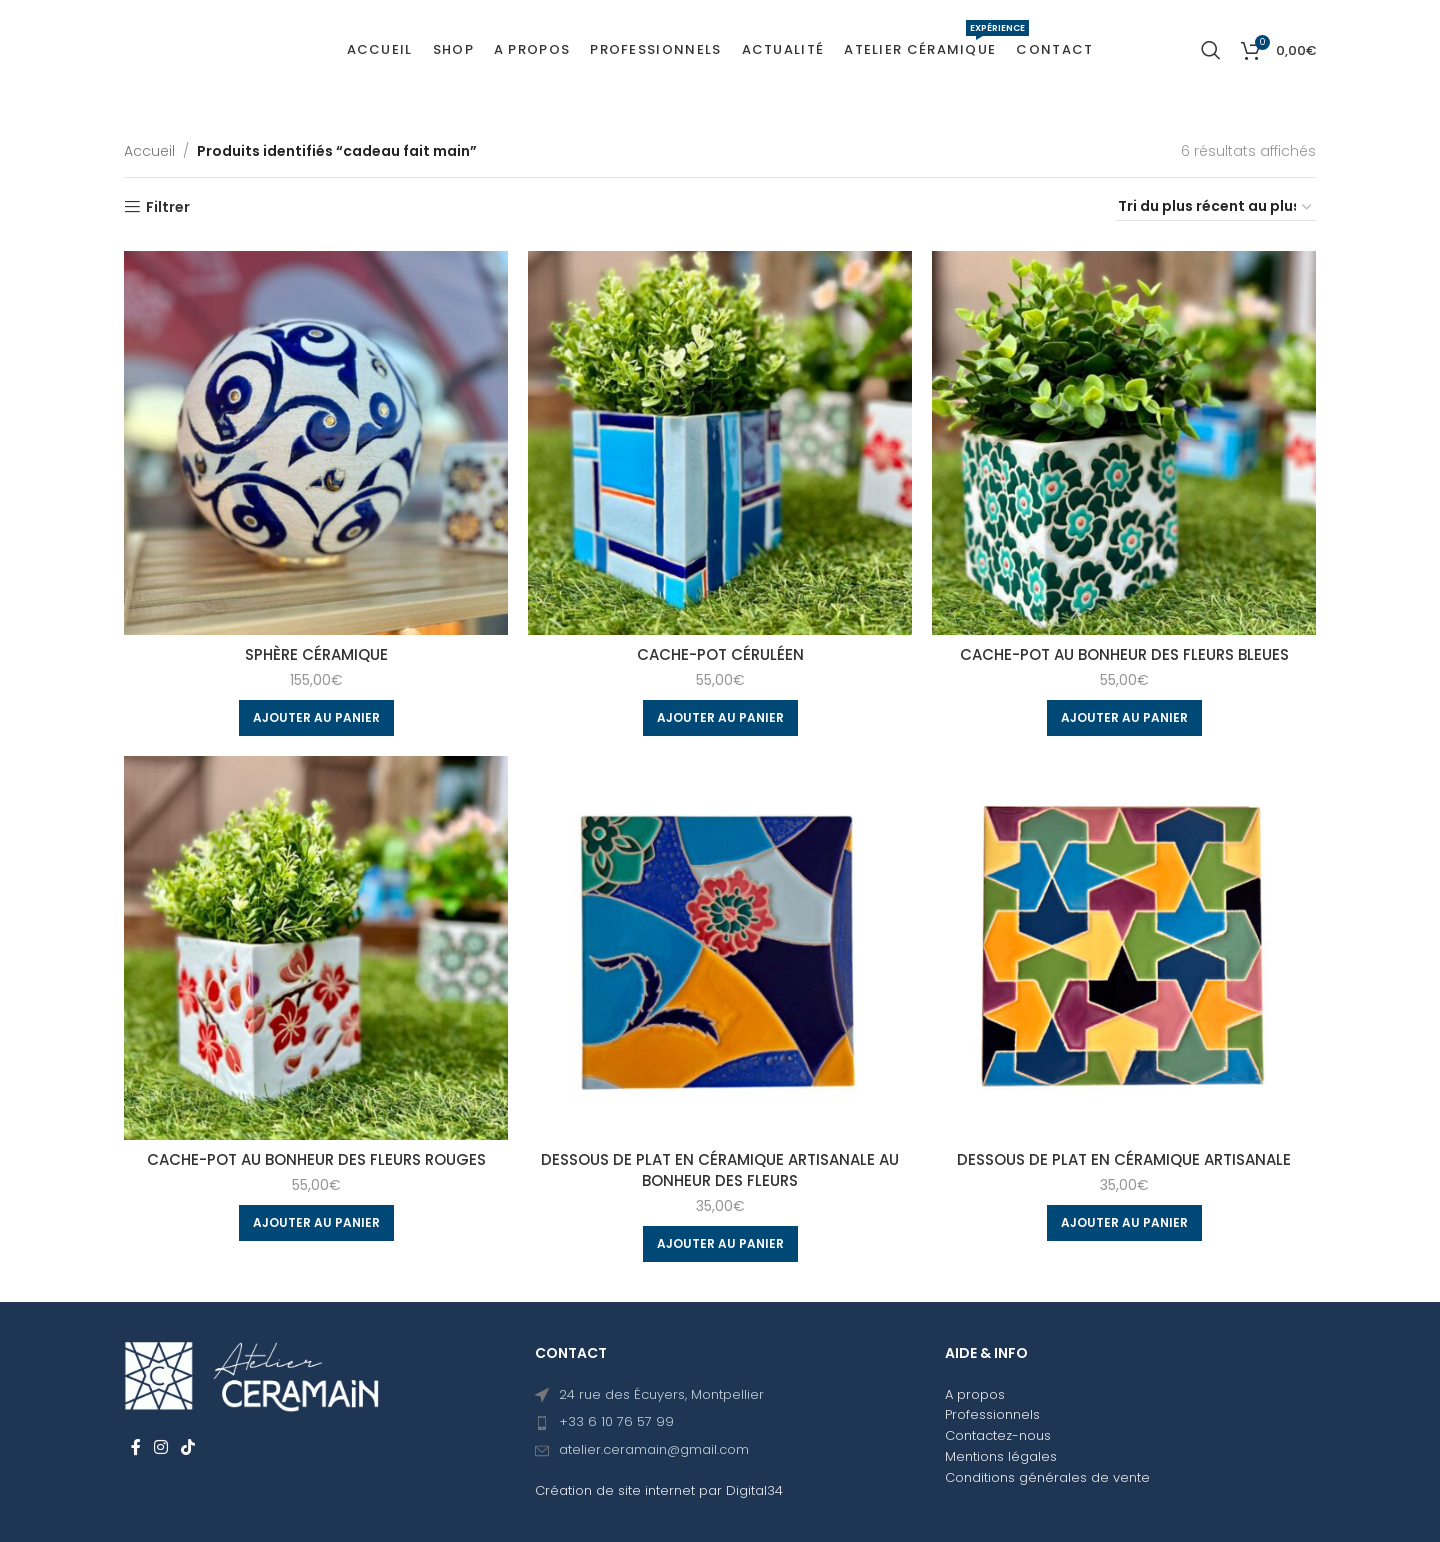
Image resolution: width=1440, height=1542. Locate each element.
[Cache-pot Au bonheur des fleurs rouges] (316, 948)
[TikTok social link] (188, 1447)
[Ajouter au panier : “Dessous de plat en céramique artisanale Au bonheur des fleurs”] (720, 1244)
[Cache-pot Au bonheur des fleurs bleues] (1124, 443)
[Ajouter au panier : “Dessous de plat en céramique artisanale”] (1124, 1223)
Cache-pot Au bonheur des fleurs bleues (1124, 654)
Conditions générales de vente (1047, 1477)
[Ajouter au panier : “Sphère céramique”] (316, 718)
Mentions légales (1001, 1456)
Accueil (149, 151)
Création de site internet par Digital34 (659, 1490)
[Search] (1211, 50)
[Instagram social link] (160, 1447)
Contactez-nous (998, 1435)
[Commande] (1216, 207)
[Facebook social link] (135, 1447)
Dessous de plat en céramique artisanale (1124, 1159)
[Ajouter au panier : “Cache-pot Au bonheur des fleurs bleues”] (1124, 718)
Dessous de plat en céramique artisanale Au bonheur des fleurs (720, 1170)
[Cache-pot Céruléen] (720, 443)
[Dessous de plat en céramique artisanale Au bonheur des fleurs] (720, 948)
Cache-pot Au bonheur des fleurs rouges (316, 1159)
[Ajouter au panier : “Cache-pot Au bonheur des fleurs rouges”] (316, 1223)
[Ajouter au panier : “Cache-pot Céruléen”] (720, 718)
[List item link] (720, 1422)
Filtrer (168, 207)
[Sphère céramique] (316, 443)
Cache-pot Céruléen (720, 654)
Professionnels (992, 1414)
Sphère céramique (316, 654)
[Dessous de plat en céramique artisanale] (1124, 948)
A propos (975, 1394)
